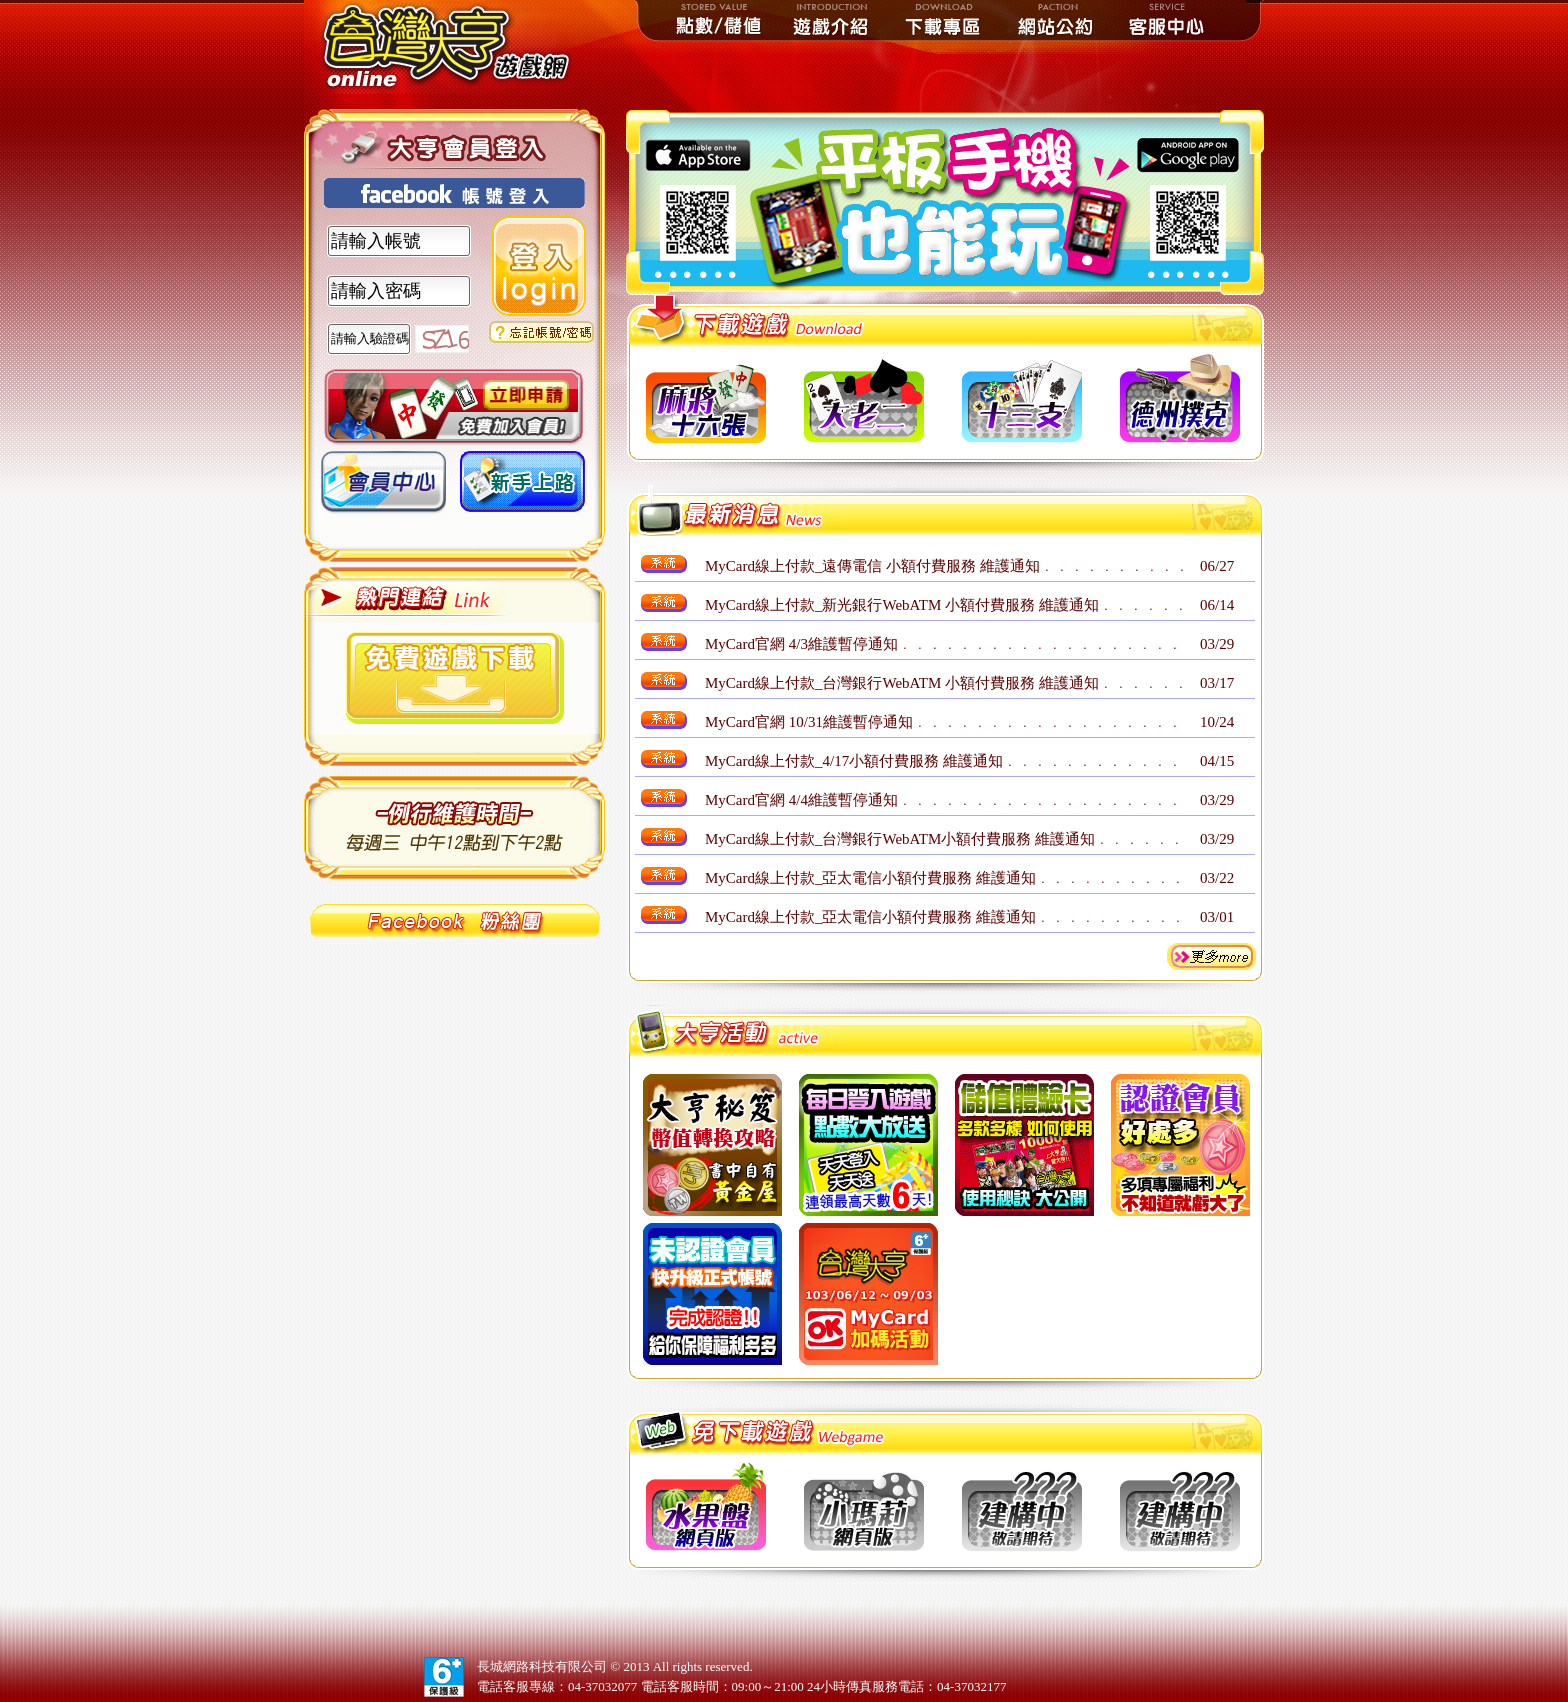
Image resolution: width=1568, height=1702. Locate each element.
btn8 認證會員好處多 (1180, 1145)
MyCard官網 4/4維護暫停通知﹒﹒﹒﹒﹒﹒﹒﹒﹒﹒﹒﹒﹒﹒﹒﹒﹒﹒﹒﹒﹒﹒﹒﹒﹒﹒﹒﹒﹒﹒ (945, 800)
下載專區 (944, 20)
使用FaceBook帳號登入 (454, 193)
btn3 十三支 (1022, 399)
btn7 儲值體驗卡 (1024, 1145)
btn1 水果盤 (706, 1507)
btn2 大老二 (864, 399)
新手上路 (522, 488)
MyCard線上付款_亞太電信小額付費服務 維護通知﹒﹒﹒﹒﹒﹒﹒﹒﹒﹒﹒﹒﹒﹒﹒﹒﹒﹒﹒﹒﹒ (945, 878)
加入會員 (453, 407)
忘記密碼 (541, 332)
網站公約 (1056, 20)
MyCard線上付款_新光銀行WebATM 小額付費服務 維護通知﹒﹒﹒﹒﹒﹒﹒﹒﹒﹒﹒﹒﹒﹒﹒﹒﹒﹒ (945, 605)
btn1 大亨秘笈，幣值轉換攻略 (712, 1145)
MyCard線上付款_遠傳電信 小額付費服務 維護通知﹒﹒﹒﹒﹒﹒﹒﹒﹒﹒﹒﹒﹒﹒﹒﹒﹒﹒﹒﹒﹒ (945, 566)
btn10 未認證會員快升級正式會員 (712, 1294)
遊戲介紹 (832, 20)
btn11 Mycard (868, 1294)
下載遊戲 (455, 678)
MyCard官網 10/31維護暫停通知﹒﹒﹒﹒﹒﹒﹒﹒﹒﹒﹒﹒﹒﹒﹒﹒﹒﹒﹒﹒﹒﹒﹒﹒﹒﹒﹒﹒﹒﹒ (945, 722)
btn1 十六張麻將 (706, 399)
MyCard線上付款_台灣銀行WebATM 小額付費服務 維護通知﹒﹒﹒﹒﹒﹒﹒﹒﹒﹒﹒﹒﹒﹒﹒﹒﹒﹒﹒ (945, 683)
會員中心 (383, 488)
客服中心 (1168, 20)
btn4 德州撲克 (1180, 399)
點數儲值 (720, 20)
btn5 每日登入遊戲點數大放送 (868, 1145)
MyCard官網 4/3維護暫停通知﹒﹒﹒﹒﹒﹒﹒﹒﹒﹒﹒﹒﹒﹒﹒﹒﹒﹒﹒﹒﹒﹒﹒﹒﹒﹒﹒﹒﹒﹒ (945, 644)
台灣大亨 (454, 47)
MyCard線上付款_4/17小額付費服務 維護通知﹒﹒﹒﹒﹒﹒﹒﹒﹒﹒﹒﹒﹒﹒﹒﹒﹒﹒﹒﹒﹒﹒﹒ (945, 761)
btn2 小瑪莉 (864, 1507)
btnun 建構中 (1022, 1507)
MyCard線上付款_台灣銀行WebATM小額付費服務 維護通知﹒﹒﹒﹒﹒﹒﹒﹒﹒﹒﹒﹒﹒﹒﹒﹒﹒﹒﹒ (945, 839)
